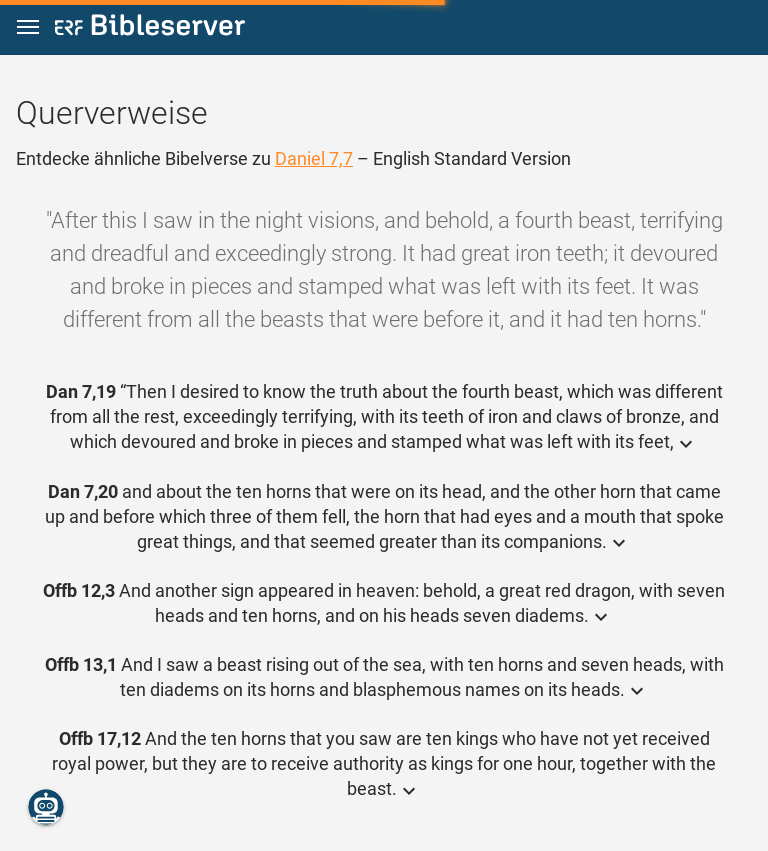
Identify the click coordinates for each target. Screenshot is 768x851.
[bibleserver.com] (150, 28)
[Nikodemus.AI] (46, 807)
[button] (28, 27)
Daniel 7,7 (314, 158)
